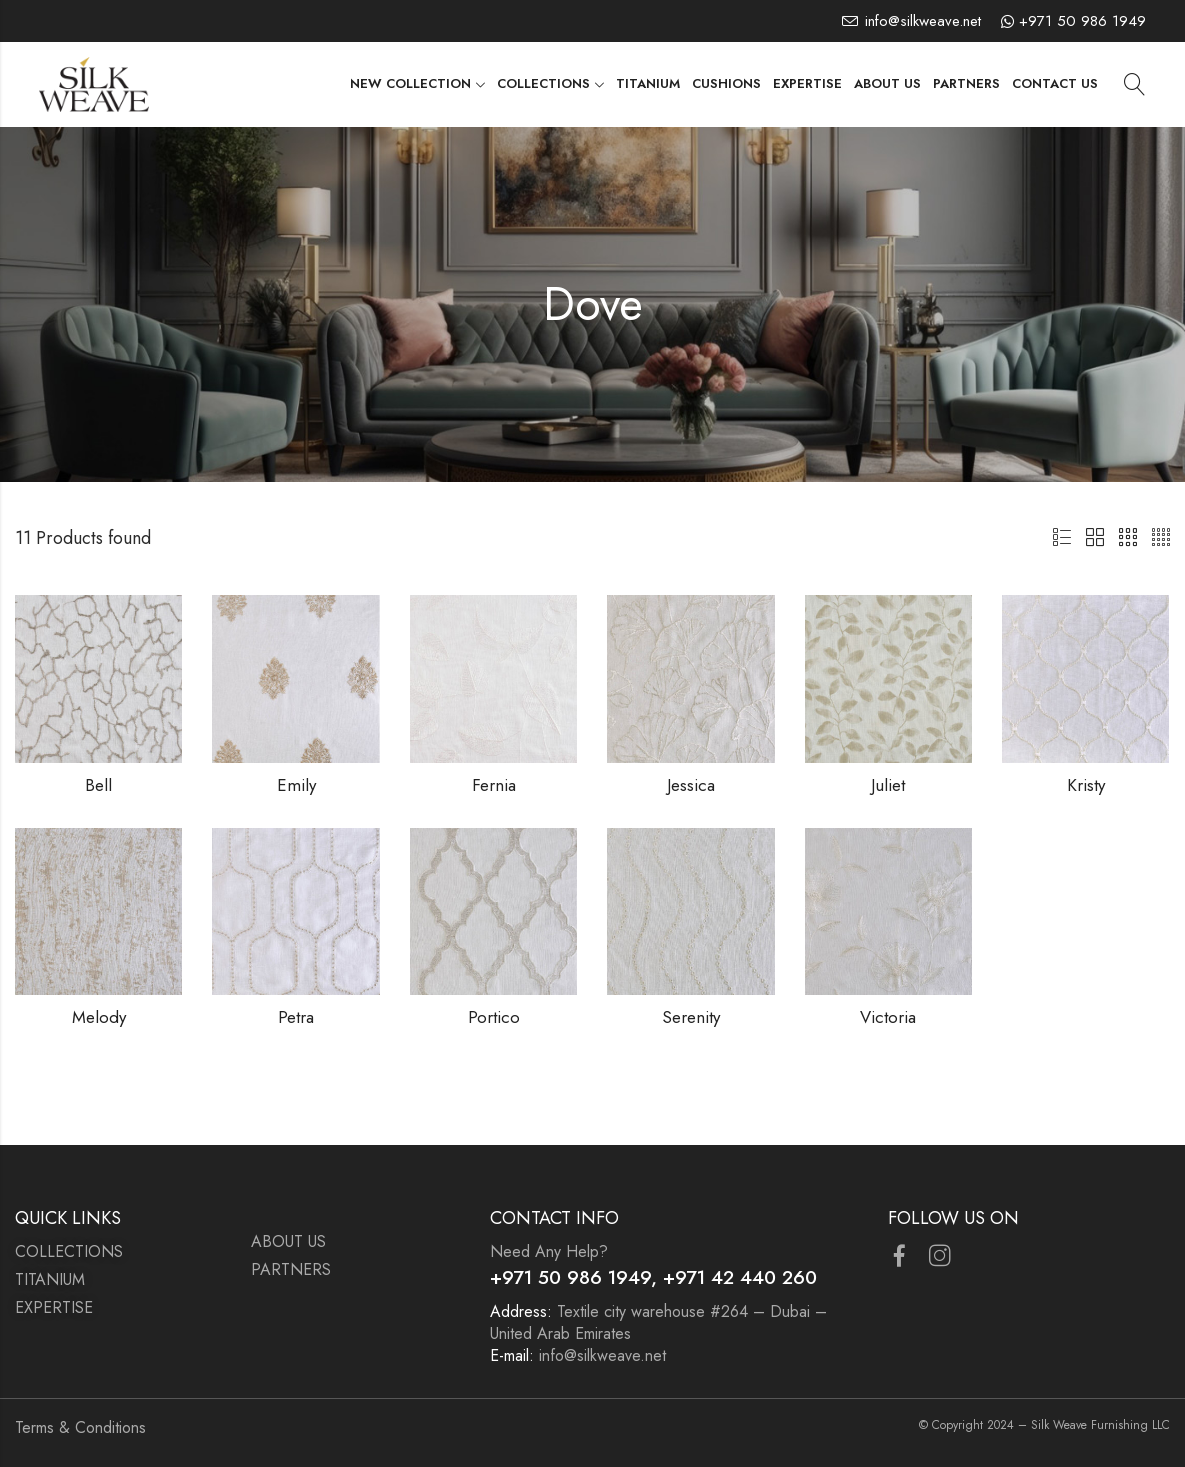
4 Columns (1161, 538)
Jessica (691, 785)
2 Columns (1095, 538)
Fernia (494, 785)
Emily (296, 785)
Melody (99, 1017)
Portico (494, 1017)
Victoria (888, 1017)
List (1062, 538)
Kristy (1086, 785)
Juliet (888, 785)
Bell (98, 785)
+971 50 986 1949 (1082, 21)
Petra (296, 1017)
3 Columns (1128, 538)
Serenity (691, 1017)
